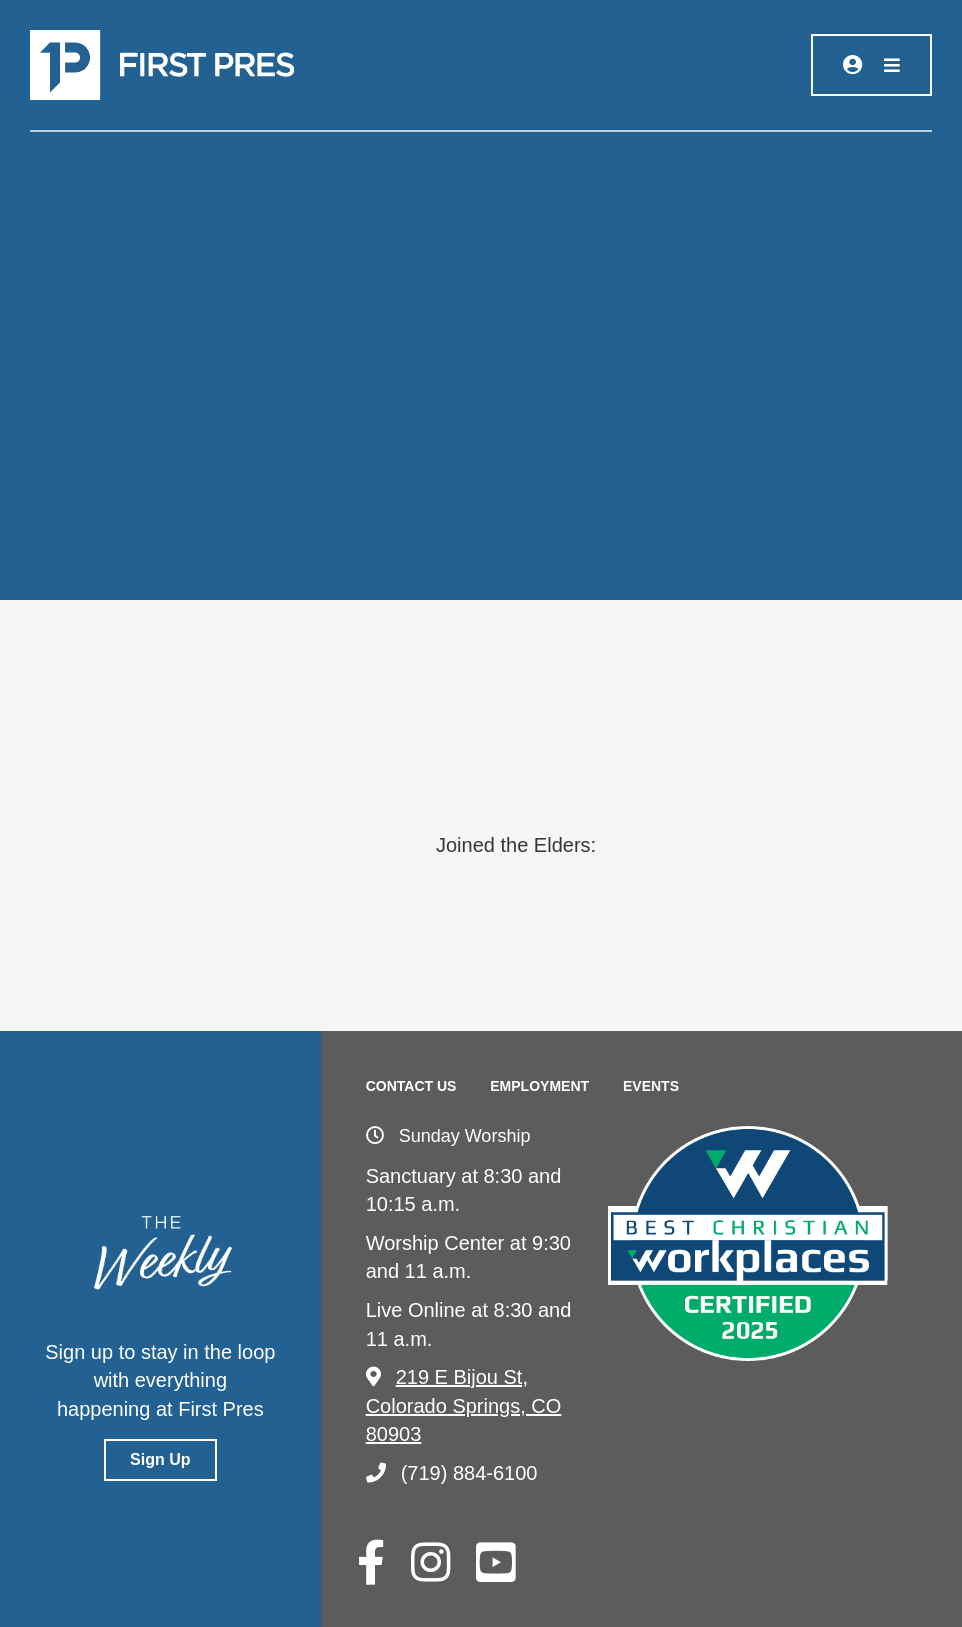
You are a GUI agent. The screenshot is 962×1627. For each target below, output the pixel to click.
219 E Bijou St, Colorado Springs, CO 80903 (464, 1405)
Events (651, 1086)
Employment (539, 1086)
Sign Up (160, 1459)
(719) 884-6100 (452, 1473)
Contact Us (411, 1086)
